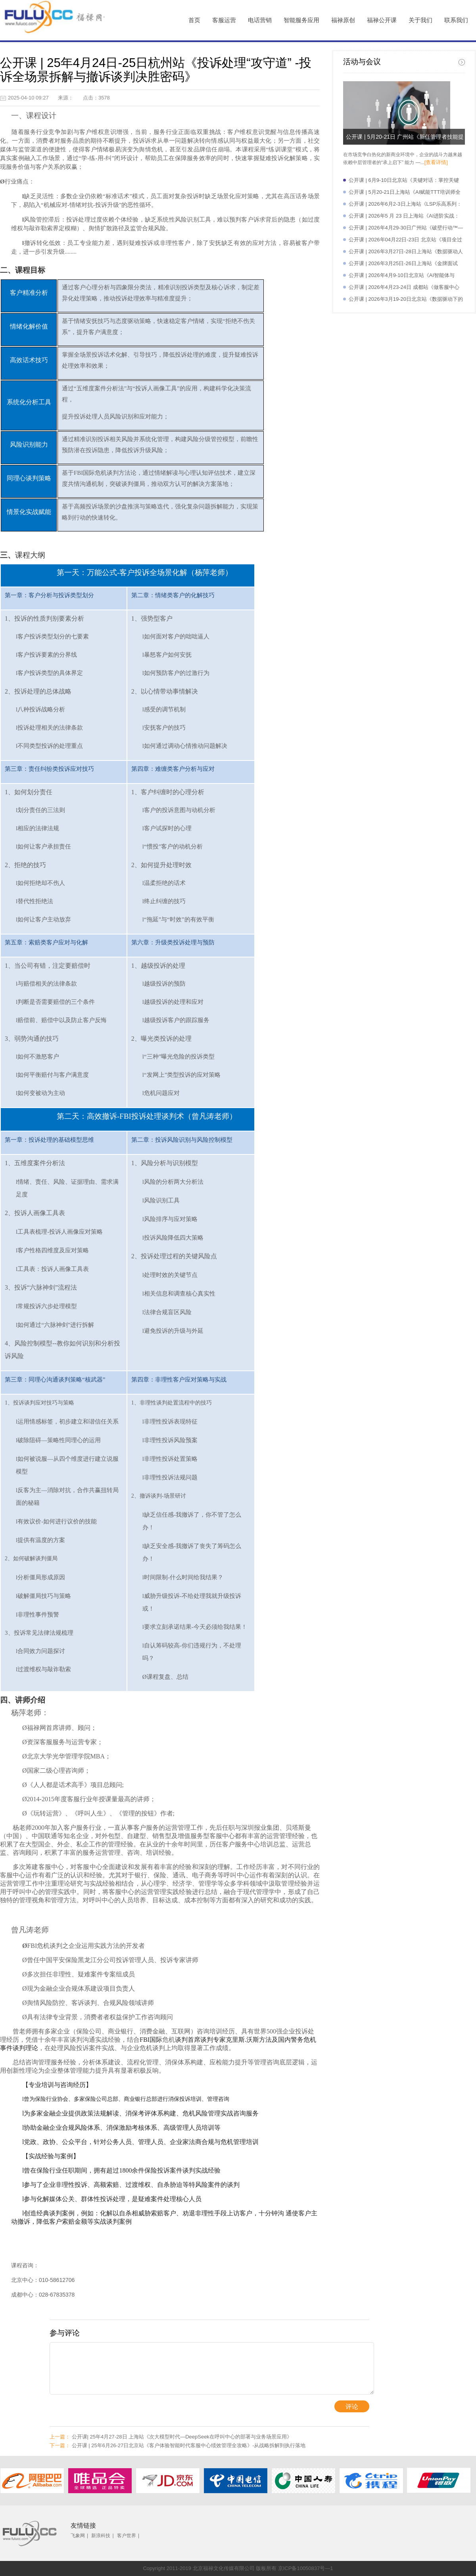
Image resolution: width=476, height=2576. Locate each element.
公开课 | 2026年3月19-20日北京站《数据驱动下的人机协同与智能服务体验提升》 (406, 300)
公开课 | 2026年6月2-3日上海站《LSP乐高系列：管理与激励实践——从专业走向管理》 (405, 205)
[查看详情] (436, 162)
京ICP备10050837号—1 (305, 2568)
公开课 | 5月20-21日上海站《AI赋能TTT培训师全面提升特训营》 (405, 193)
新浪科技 (100, 2535)
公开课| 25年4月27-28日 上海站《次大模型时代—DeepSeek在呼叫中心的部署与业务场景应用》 (171, 2437)
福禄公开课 (382, 20)
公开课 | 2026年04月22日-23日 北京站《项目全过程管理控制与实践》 (405, 241)
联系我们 (456, 20)
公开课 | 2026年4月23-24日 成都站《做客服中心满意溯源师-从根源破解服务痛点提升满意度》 (404, 288)
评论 (351, 2406)
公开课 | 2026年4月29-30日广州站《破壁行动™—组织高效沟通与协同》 (406, 229)
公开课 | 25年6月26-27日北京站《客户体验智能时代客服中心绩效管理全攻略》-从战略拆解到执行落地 (177, 2445)
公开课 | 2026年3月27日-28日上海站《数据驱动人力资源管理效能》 (406, 253)
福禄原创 (343, 20)
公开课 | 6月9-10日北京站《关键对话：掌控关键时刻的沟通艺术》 (404, 181)
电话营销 (260, 20)
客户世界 (126, 2535)
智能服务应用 (301, 20)
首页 (194, 20)
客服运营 (224, 20)
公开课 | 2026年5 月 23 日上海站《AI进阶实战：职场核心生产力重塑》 (404, 217)
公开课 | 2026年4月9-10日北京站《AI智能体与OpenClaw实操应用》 (402, 276)
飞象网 (78, 2535)
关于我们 (420, 20)
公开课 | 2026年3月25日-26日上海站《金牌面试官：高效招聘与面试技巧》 (403, 264)
